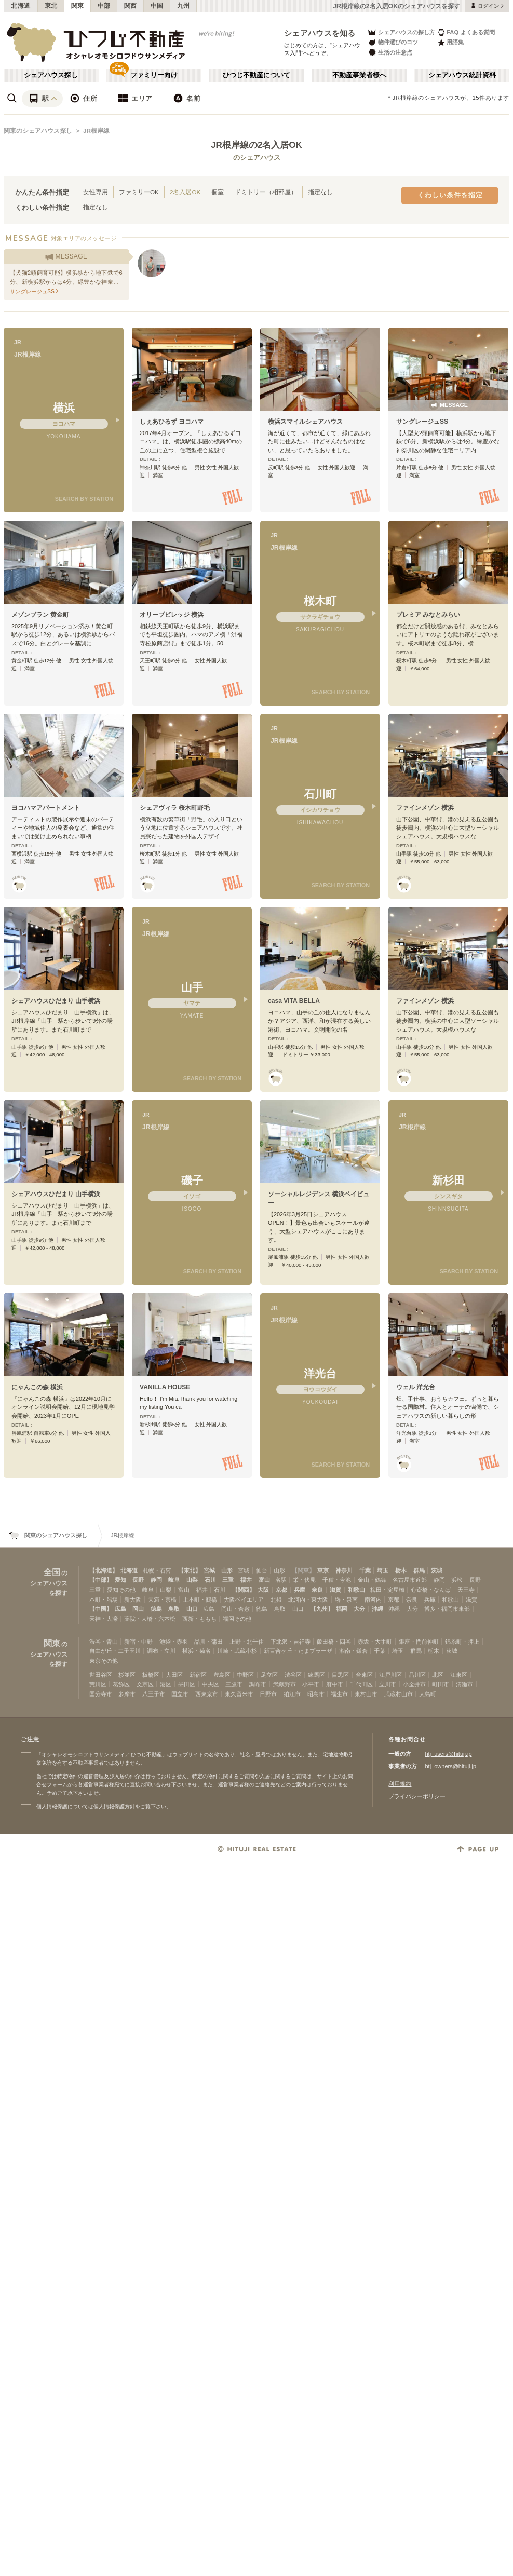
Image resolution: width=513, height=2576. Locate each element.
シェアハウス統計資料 (462, 75)
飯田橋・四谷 (334, 1641)
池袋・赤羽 (173, 1641)
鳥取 (174, 1609)
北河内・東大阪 (308, 1599)
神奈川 (344, 1570)
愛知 (120, 1580)
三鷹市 (233, 1684)
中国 (157, 5)
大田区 (174, 1675)
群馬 (419, 1570)
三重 (228, 1580)
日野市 (268, 1694)
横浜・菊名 (196, 1651)
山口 (192, 1609)
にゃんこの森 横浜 (37, 1387)
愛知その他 (121, 1590)
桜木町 (320, 601)
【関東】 (303, 1570)
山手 (192, 987)
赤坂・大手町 (375, 1641)
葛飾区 (121, 1684)
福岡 (341, 1609)
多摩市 (127, 1694)
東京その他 (103, 1661)
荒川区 (97, 1684)
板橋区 (150, 1675)
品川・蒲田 (208, 1641)
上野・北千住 (247, 1641)
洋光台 (320, 1373)
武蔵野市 (284, 1684)
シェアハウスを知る (320, 33)
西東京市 (206, 1694)
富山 (264, 1580)
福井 (246, 1580)
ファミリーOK (139, 191)
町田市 (440, 1684)
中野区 (245, 1675)
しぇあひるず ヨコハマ (172, 421)
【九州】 (321, 1609)
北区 (437, 1675)
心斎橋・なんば (431, 1590)
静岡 (156, 1580)
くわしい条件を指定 (450, 195)
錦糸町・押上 (462, 1641)
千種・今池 (336, 1580)
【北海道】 (103, 1570)
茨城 (436, 1570)
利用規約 (399, 1784)
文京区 (145, 1684)
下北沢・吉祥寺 (290, 1641)
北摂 (276, 1599)
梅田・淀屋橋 (387, 1590)
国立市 (179, 1694)
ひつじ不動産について (256, 75)
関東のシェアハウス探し (38, 130)
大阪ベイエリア (244, 1599)
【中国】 (100, 1609)
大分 (359, 1609)
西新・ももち (199, 1619)
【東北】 (189, 1570)
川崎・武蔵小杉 (237, 1651)
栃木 (401, 1570)
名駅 (281, 1580)
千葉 (365, 1570)
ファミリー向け (154, 75)
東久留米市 (239, 1694)
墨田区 (186, 1684)
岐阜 (174, 1580)
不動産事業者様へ (359, 75)
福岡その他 (237, 1619)
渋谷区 (293, 1675)
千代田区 (361, 1684)
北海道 (21, 5)
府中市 (334, 1684)
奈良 (317, 1590)
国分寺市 (100, 1694)
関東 (77, 5)
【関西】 (243, 1590)
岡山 (138, 1609)
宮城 (209, 1570)
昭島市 (316, 1694)
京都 (281, 1590)
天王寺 (466, 1590)
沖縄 (377, 1609)
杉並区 (127, 1675)
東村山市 (366, 1694)
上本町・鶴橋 (200, 1599)
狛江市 (292, 1694)
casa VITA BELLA (294, 1001)
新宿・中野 (138, 1641)
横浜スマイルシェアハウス (305, 421)
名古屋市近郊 (410, 1580)
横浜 (64, 408)
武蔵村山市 (398, 1694)
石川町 (320, 794)
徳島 (156, 1609)
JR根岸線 (96, 130)
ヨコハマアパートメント (45, 807)
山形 (227, 1570)
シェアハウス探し (51, 75)
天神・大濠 (103, 1619)
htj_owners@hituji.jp (450, 1766)
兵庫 (299, 1590)
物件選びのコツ (392, 42)
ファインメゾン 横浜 (425, 807)
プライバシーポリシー (417, 1796)
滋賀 (335, 1590)
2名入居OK (185, 191)
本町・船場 (103, 1599)
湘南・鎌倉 (353, 1651)
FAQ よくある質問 (466, 32)
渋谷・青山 (103, 1641)
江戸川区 (390, 1675)
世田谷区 (100, 1675)
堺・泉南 (346, 1599)
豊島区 (222, 1675)
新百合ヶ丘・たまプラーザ (298, 1651)
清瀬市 (464, 1684)
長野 (138, 1580)
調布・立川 (161, 1651)
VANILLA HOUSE (165, 1387)
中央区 (210, 1684)
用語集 (450, 42)
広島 (120, 1609)
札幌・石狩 (157, 1570)
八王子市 (153, 1694)
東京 (323, 1570)
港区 (165, 1684)
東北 (51, 5)
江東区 (458, 1675)
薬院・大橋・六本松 (150, 1619)
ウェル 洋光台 (415, 1387)
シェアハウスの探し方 (401, 32)
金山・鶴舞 (372, 1580)
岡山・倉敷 (235, 1609)
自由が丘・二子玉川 (115, 1651)
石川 (210, 1580)
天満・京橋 (162, 1599)
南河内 (373, 1599)
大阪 (263, 1590)
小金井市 (414, 1684)
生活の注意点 (389, 52)
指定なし (320, 191)
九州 (183, 5)
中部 (104, 5)
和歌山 (356, 1590)
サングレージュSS (422, 421)
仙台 (261, 1570)
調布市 (257, 1684)
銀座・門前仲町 (419, 1641)
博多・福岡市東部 (447, 1609)
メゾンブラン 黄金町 (40, 614)
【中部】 (100, 1580)
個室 (217, 191)
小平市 (310, 1684)
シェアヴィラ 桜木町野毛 (175, 807)
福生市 (339, 1694)
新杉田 (448, 1180)
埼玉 (382, 1570)
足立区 (269, 1675)
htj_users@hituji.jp (448, 1754)
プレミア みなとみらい (428, 614)
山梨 (192, 1580)
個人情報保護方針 (114, 1806)
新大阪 (132, 1599)
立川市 (387, 1684)
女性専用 (95, 191)
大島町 (427, 1694)
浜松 (457, 1580)
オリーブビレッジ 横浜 (172, 614)
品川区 (417, 1675)
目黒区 (340, 1675)
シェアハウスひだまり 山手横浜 (55, 1001)
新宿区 (198, 1675)
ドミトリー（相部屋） (266, 191)
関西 (130, 5)
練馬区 (316, 1675)
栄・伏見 (304, 1580)
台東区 (364, 1675)
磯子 (192, 1180)
